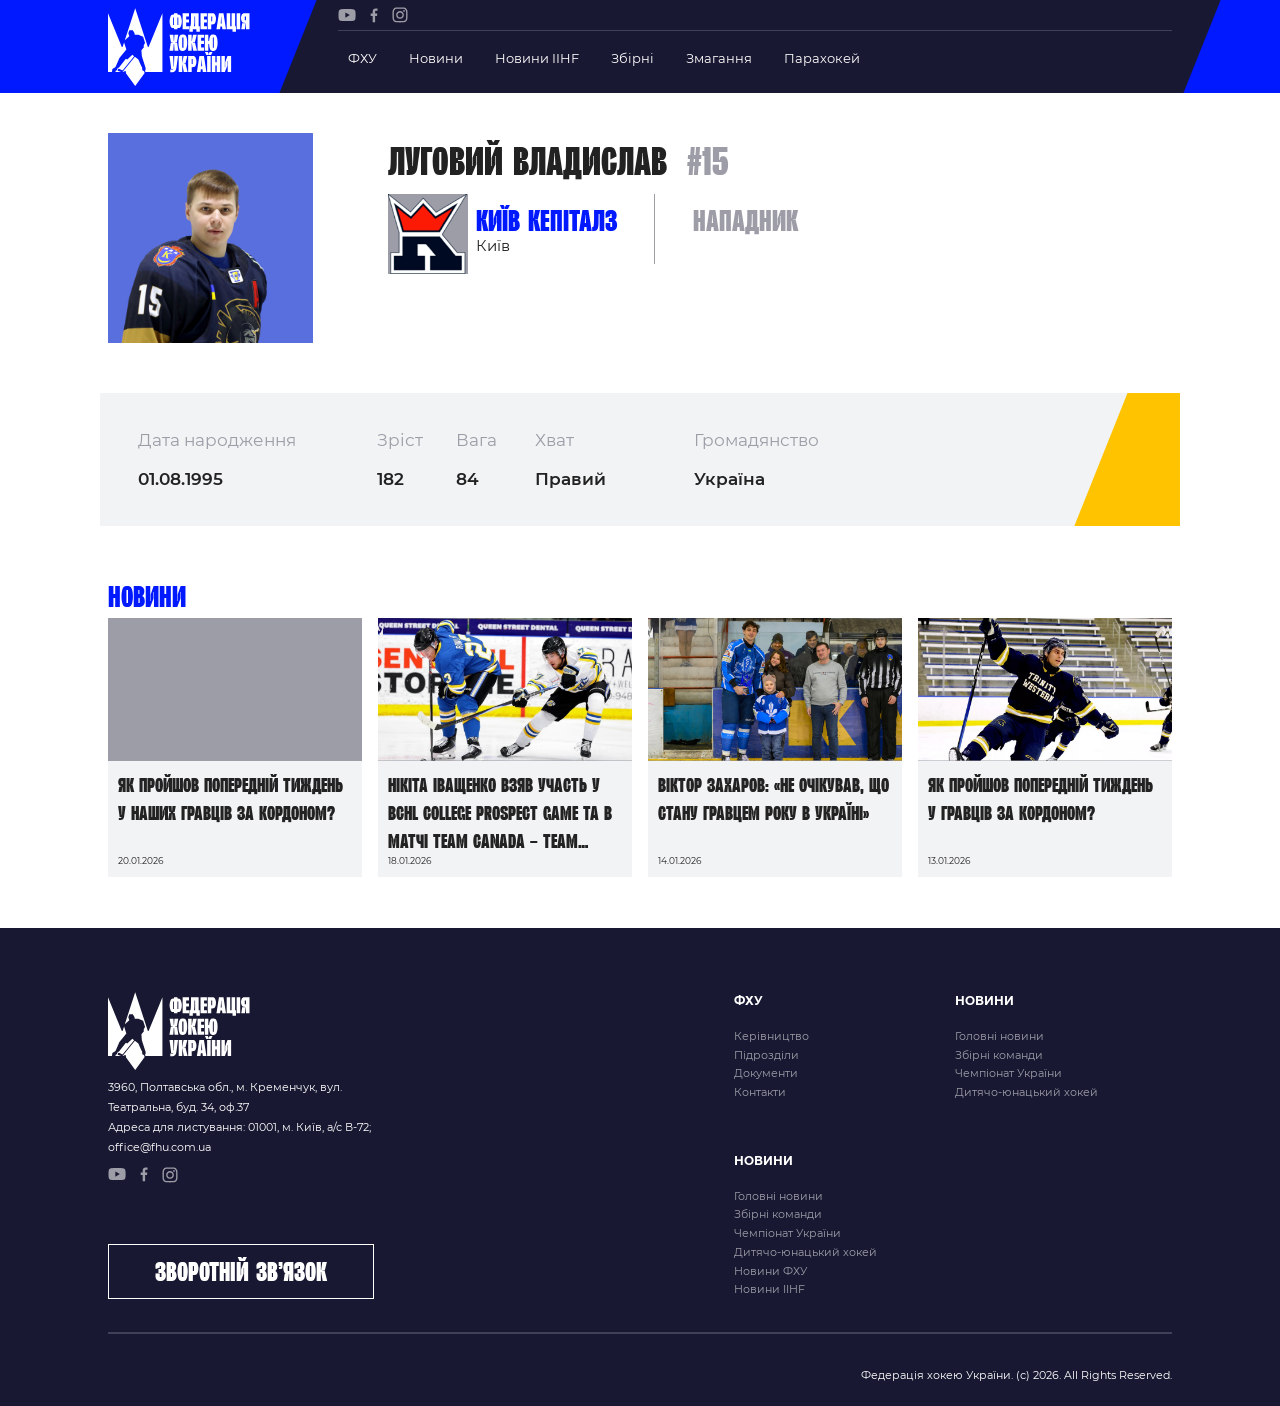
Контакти (760, 1092)
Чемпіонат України (1008, 1073)
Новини (436, 58)
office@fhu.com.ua (159, 1147)
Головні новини (999, 1036)
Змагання (719, 58)
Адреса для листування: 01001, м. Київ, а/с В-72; (239, 1127)
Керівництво (771, 1036)
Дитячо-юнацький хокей (1026, 1092)
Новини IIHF (537, 58)
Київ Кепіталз (546, 220)
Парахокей (822, 58)
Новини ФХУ (770, 1271)
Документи (766, 1073)
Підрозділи (766, 1055)
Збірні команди (999, 1055)
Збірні (632, 58)
